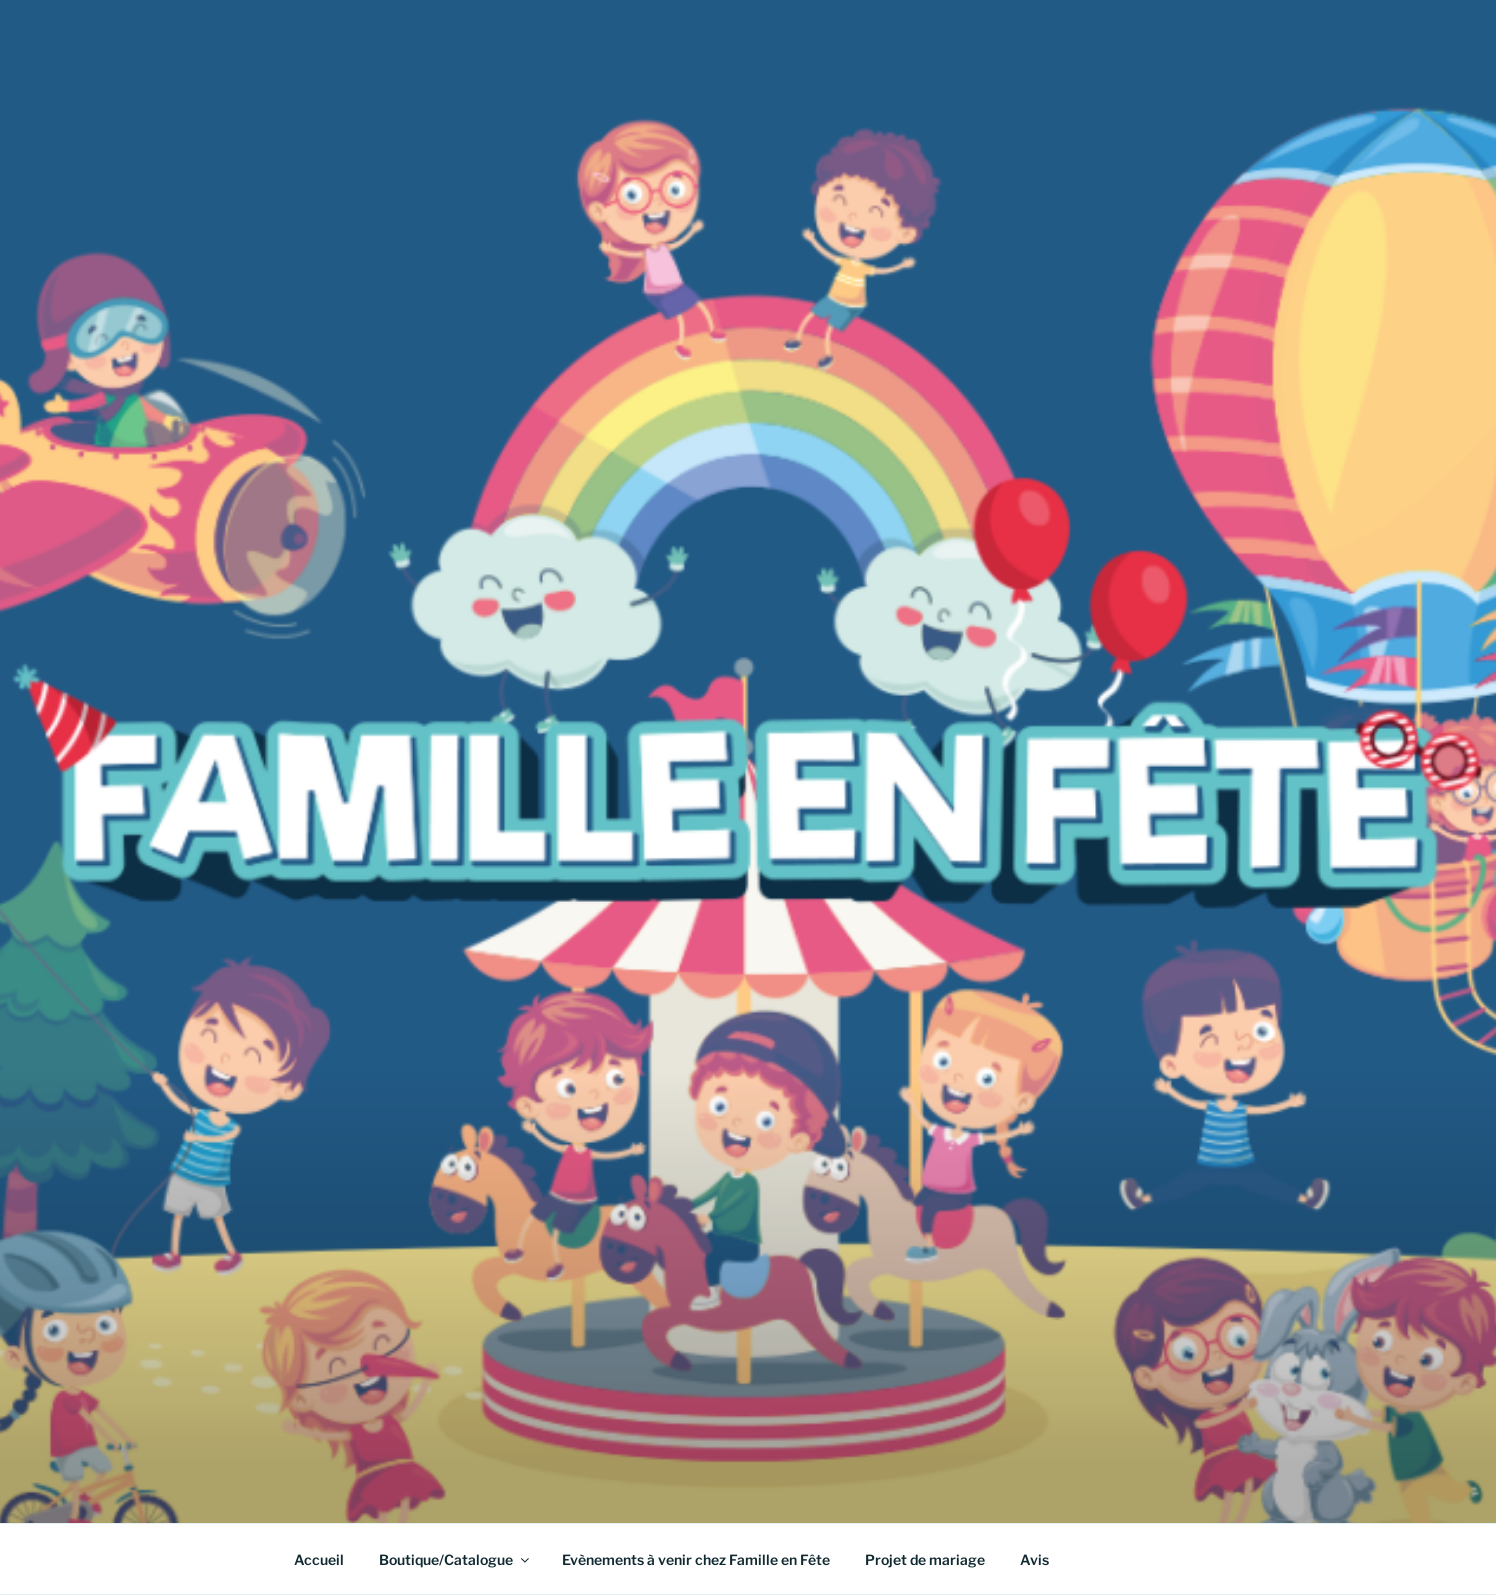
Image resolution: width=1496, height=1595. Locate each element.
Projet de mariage (925, 1559)
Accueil (319, 1559)
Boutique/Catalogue (455, 1559)
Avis (1034, 1559)
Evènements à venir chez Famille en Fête (696, 1559)
